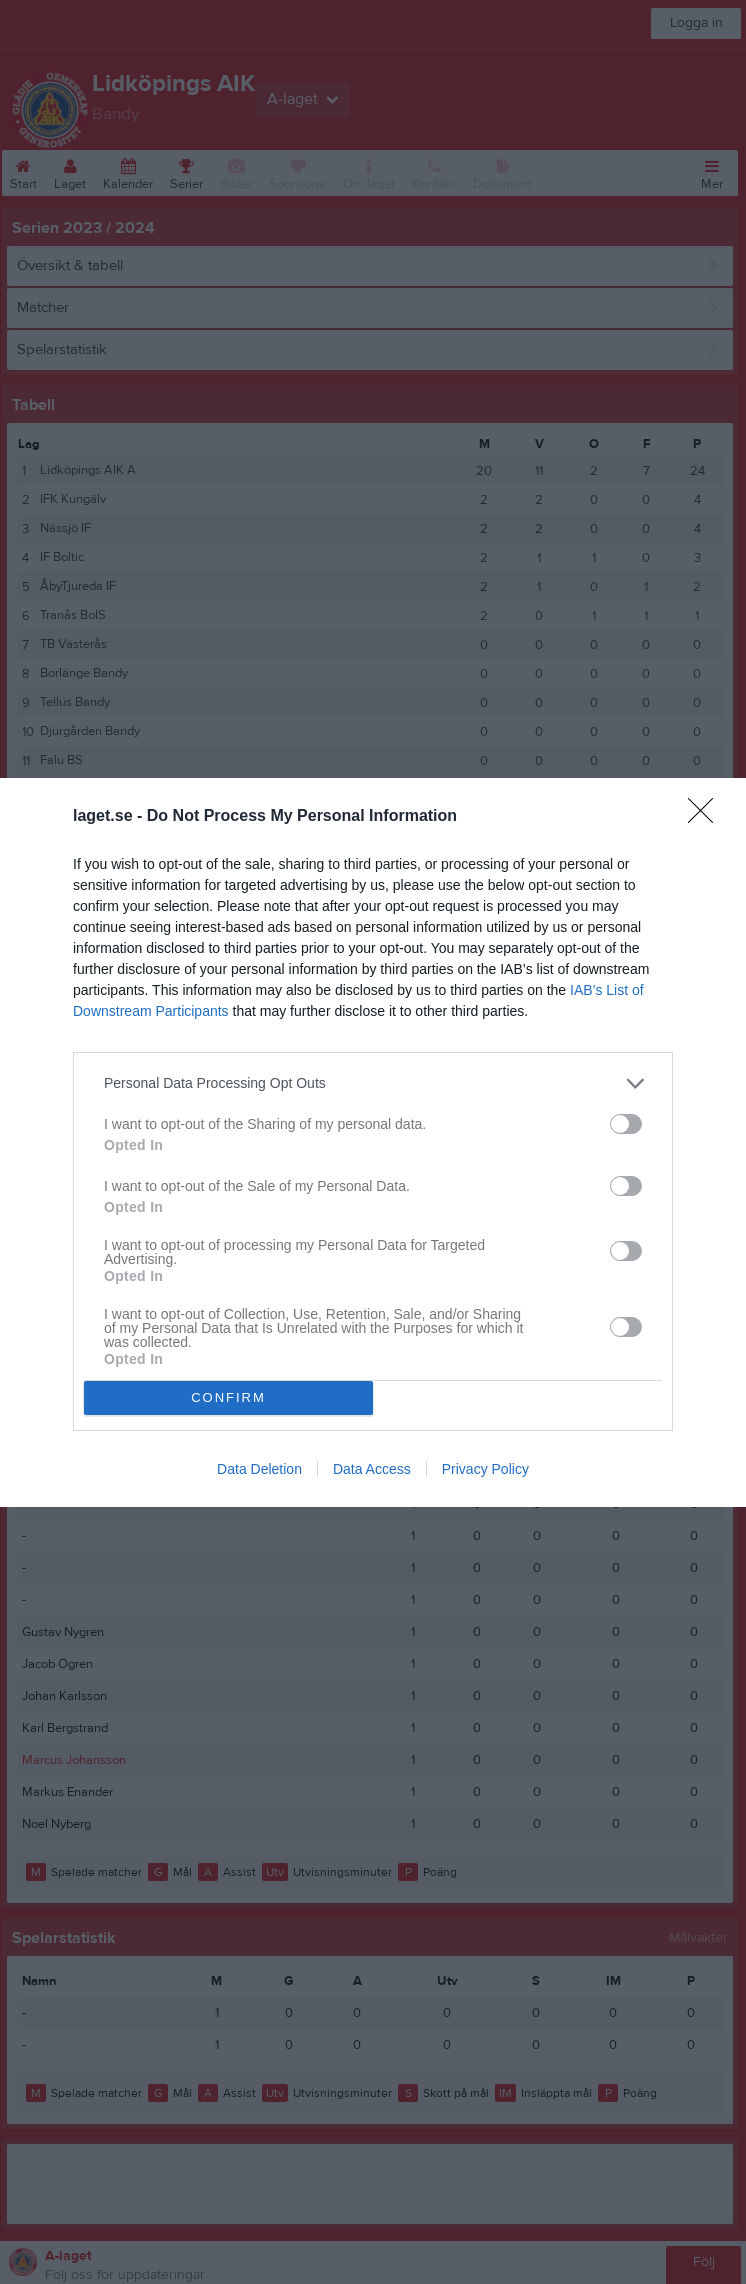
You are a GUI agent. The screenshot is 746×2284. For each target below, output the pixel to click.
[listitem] (373, 1083)
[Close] (707, 817)
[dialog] (373, 1142)
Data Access (372, 1469)
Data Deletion (259, 1469)
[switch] (626, 1124)
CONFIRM (228, 1397)
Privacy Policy (485, 1469)
